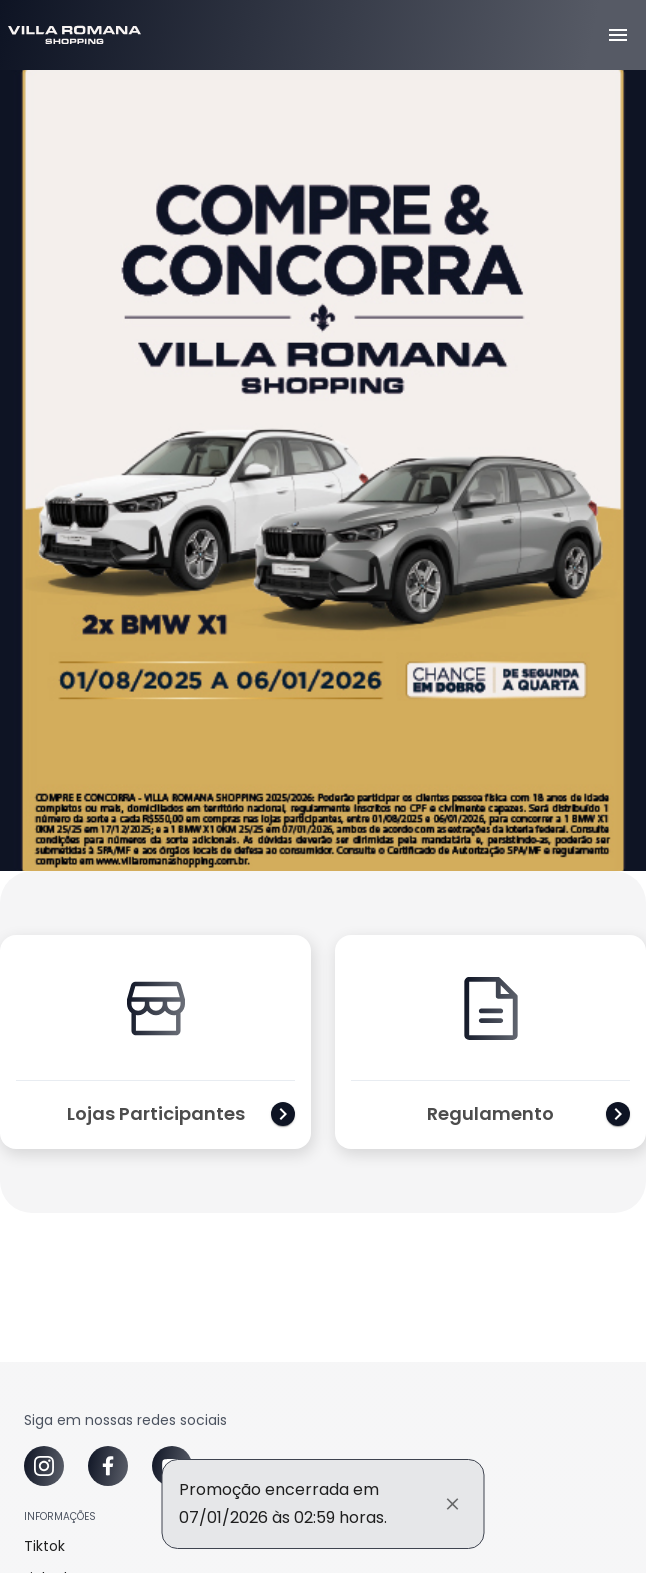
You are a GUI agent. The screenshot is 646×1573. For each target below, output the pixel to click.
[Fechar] (453, 1504)
